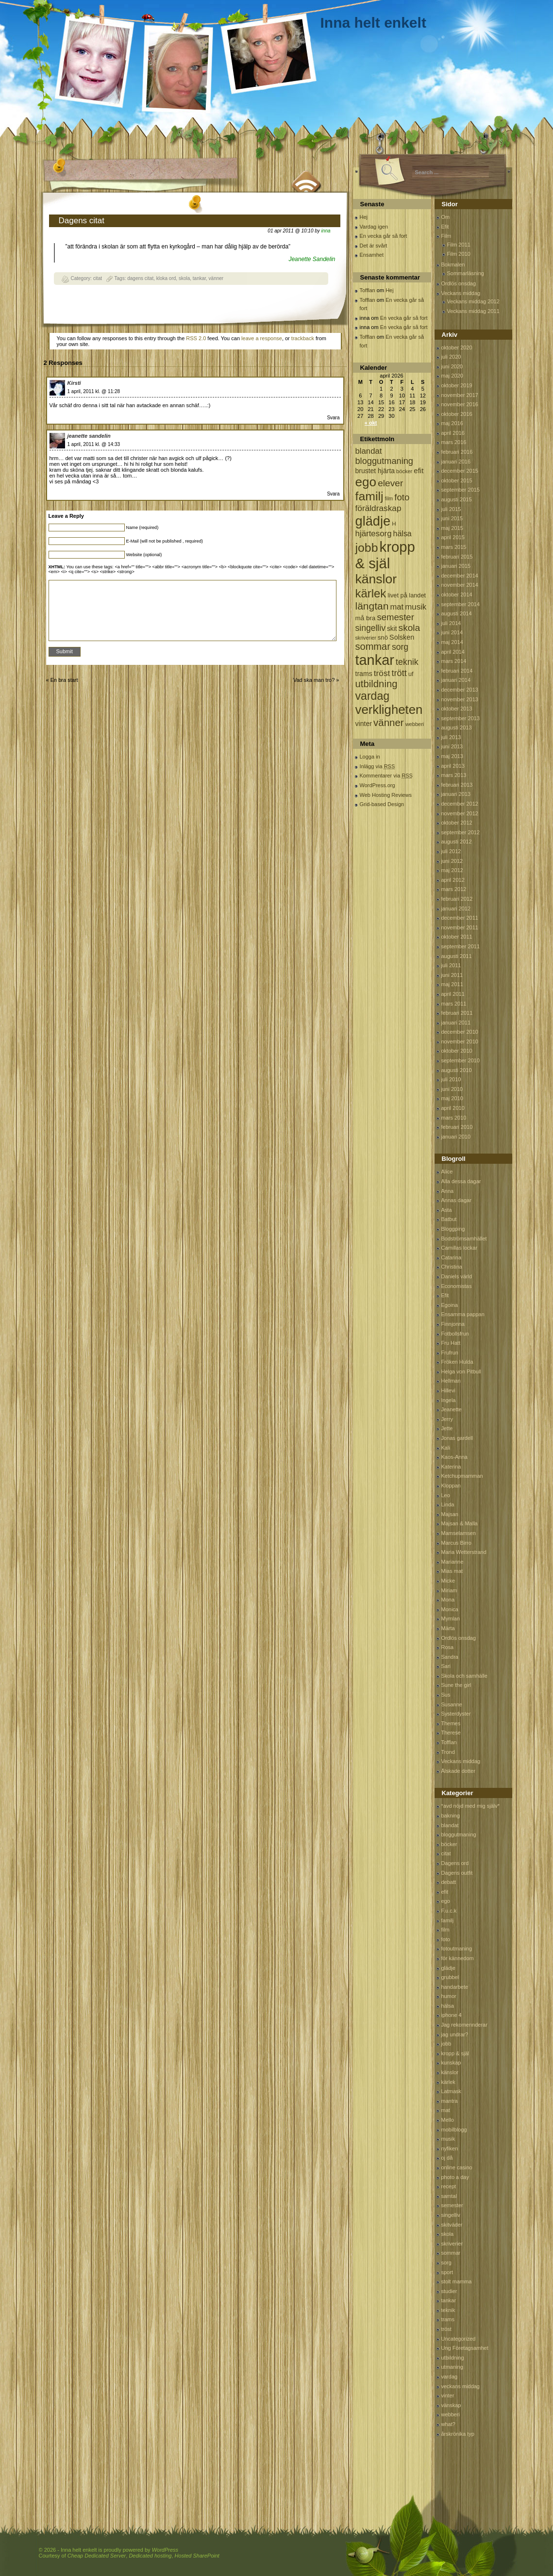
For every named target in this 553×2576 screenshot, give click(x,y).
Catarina (451, 1257)
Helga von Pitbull (461, 1371)
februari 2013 (457, 785)
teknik (448, 2310)
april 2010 (453, 1108)
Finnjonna (453, 1324)
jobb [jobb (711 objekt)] (366, 547)
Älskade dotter (458, 1771)
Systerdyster (456, 1714)
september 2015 (460, 490)
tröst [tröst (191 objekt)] (382, 673)
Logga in (370, 757)
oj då (447, 2158)
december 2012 (459, 804)
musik (448, 2139)
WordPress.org (377, 785)
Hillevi (448, 1390)
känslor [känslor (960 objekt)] (376, 579)
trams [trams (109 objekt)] (363, 673)
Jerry (447, 1419)
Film (446, 236)
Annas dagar (456, 1200)
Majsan (449, 1514)
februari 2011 (457, 1013)
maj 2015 (452, 528)
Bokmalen (453, 264)
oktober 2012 (456, 823)
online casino (456, 2167)
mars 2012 (454, 889)
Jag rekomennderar (464, 2025)
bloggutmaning (458, 1834)
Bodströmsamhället (464, 1238)
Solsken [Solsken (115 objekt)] (401, 637)
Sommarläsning (465, 273)
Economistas (456, 1286)
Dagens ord (455, 1863)
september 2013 (460, 718)
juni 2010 (452, 1089)
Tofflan (367, 290)
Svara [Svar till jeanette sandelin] (333, 493)
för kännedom (457, 1958)
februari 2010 (457, 1127)
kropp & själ (455, 2053)
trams (448, 2319)
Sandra (449, 1657)
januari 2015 (456, 566)
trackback (302, 338)
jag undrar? (455, 2034)
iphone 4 (451, 2015)
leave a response (261, 338)
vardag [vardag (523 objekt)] (372, 696)
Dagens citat (82, 220)
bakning (450, 1815)
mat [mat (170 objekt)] (396, 606)
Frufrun (449, 1352)
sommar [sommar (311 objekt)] (372, 646)
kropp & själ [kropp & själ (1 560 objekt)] (385, 555)
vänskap (451, 2405)
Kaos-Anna (454, 1457)
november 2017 (459, 395)
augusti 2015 (456, 499)
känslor (449, 2072)
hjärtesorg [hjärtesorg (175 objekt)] (373, 533)
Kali (445, 1448)
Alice (447, 1171)
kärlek (448, 2082)
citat (97, 278)
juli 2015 (451, 509)
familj (447, 1920)
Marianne (452, 1562)
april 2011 (453, 994)
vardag (449, 2376)
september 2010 (460, 1060)
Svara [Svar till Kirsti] (333, 417)
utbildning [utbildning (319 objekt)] (376, 683)
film (445, 1929)
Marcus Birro (456, 1543)
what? (448, 2424)
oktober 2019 (456, 385)
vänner (216, 278)
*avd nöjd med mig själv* (470, 1806)
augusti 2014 (456, 613)
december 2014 (459, 575)
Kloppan (451, 1485)
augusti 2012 (456, 841)
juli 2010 (451, 1079)
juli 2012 (451, 851)
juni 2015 (452, 518)
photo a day (455, 2177)
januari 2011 (456, 1022)
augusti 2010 (456, 1070)
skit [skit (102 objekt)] (392, 628)
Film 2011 (458, 245)
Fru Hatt (451, 1343)
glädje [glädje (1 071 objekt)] (373, 520)
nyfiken (449, 2148)
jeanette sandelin (89, 436)
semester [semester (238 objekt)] (395, 617)
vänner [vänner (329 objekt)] (388, 722)
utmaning (452, 2367)
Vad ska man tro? (314, 680)
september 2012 (460, 832)
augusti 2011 (456, 956)
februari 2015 (457, 557)
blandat (450, 1825)
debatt (448, 1882)
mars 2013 (454, 775)
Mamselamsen (458, 1533)
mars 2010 (454, 1118)
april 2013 (453, 766)
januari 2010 (456, 1136)
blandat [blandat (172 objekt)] (368, 451)
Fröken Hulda (457, 1362)
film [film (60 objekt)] (389, 498)
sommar (451, 2253)
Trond (448, 1752)
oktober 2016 (456, 414)
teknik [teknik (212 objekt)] (407, 662)
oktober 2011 (456, 937)
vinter (447, 2395)
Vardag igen (374, 227)
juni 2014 (452, 632)
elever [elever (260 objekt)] (390, 483)
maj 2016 (452, 423)
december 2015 (459, 471)
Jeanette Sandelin (311, 259)
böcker (449, 1844)
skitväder (452, 2225)
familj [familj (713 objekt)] (369, 496)
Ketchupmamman (462, 1476)
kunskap (451, 2062)
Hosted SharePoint (197, 2556)
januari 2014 (456, 680)
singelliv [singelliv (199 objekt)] (370, 628)
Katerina (451, 1467)
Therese (451, 1732)
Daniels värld (456, 1276)
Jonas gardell (457, 1438)
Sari (446, 1666)
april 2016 (453, 433)
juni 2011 (452, 975)
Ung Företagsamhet (464, 2348)
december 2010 (459, 1032)
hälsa (447, 2006)
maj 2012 (452, 870)
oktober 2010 (456, 1051)
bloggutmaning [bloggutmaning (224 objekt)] (384, 461)
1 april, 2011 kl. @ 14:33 (93, 444)
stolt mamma (456, 2281)
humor (448, 1996)
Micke (448, 1581)
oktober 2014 (456, 594)
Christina (451, 1267)
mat (445, 2110)
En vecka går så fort (383, 236)
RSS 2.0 (196, 338)
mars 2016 (454, 442)
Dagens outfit (457, 1873)
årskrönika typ (457, 2434)
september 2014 (460, 604)
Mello (447, 2120)
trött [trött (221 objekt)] (398, 673)
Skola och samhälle (464, 1676)
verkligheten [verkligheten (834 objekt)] (389, 709)
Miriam (449, 1590)
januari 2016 (456, 461)
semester (452, 2205)
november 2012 (459, 813)
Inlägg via (377, 766)
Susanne (451, 1704)
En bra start (64, 680)
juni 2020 (452, 366)
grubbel (450, 1977)
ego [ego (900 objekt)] (366, 482)
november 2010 (459, 1041)
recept (448, 2186)
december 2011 (459, 918)
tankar (199, 278)
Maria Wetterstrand (463, 1552)
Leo (445, 1495)
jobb (446, 2044)
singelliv (450, 2215)
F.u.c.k (449, 1911)
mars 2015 (454, 547)
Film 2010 (458, 254)
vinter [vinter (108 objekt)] (363, 723)
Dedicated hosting (150, 2556)
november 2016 (459, 404)
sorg (446, 2262)
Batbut (449, 1219)
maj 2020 (452, 376)
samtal (449, 2196)
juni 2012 (452, 861)
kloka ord (166, 278)
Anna (447, 1191)
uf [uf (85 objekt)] (411, 674)
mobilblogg (454, 2129)
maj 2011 (452, 984)
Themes (451, 1723)
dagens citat (140, 278)
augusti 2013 (456, 727)
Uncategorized (458, 2339)
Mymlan (450, 1618)
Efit (445, 227)
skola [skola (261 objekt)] (409, 628)
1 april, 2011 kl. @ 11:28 (93, 391)
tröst (446, 2329)
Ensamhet (372, 255)
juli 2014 (451, 623)
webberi (450, 2414)
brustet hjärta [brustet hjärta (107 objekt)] (375, 471)
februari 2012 (457, 899)
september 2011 (460, 946)
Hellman (451, 1381)
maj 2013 (452, 756)
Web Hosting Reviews (386, 795)
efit (445, 1892)
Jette (447, 1428)
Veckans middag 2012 (473, 301)
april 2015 (453, 537)
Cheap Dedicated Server (96, 2556)
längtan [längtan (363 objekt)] (372, 605)
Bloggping (453, 1229)
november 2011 (459, 927)
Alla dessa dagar (461, 1181)
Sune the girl (456, 1685)
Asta (446, 1210)
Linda (447, 1504)
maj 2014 (452, 642)
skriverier (452, 2243)
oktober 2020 (456, 347)
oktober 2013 (456, 708)
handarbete (455, 1987)
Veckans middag (461, 293)
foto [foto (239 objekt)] (401, 497)
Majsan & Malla (459, 1523)
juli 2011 (451, 965)
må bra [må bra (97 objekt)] (365, 618)
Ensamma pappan (463, 1314)
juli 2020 (451, 357)
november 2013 (459, 699)
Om (445, 217)
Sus (446, 1695)
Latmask (451, 2091)
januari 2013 (456, 794)
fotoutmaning (456, 1948)
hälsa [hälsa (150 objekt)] (402, 533)
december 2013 (459, 690)
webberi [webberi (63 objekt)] (414, 724)
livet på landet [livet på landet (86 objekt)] (406, 595)
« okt (371, 423)
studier (449, 2291)
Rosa (447, 1647)
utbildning (452, 2358)
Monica (449, 1609)
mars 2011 (454, 1004)
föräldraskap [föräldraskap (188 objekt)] (378, 508)
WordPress (165, 2550)
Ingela (448, 1400)
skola (184, 278)
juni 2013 (452, 746)
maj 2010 (452, 1098)
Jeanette (451, 1409)
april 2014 (453, 652)
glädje (448, 1968)
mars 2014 (454, 661)
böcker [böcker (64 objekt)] (404, 471)
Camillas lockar (459, 1248)
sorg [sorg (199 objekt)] (400, 647)
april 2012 (453, 880)
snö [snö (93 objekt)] (383, 637)
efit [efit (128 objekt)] (418, 470)
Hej (364, 217)
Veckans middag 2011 (473, 311)
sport (447, 2272)
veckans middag (460, 2386)
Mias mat (452, 1571)
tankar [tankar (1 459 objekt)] (374, 660)
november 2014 (459, 585)
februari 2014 (457, 671)
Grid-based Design (382, 804)
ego (445, 1901)
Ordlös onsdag (458, 283)
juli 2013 (451, 737)
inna (326, 230)
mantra (449, 2101)
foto (445, 1939)
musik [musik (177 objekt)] (415, 606)
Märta (448, 1628)
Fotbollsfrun (455, 1334)
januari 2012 (456, 908)
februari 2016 (457, 452)
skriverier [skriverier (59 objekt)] (365, 638)
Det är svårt (373, 245)
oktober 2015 (456, 480)
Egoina (449, 1305)
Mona (448, 1599)
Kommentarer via (386, 775)
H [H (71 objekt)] (394, 523)
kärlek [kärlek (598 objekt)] (370, 593)
